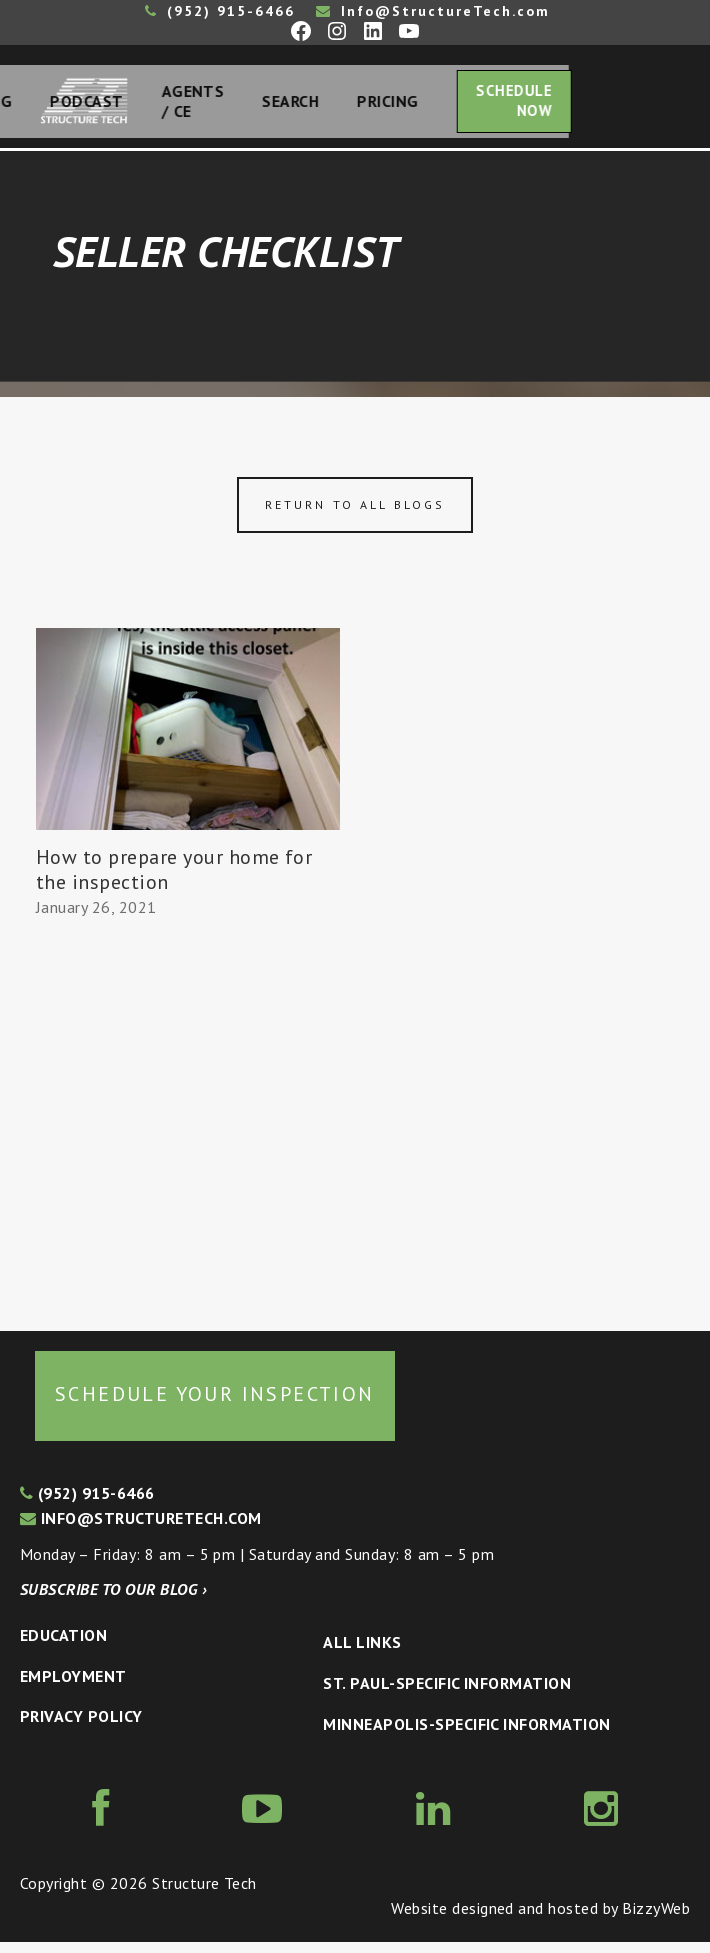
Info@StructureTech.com (433, 11)
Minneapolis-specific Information (466, 1735)
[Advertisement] (188, 1127)
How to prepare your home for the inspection (174, 881)
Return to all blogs (355, 515)
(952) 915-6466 (220, 11)
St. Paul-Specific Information (447, 1694)
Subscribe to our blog (113, 1601)
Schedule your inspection (215, 1405)
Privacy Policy (81, 1728)
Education (63, 1646)
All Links (362, 1654)
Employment (73, 1687)
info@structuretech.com (141, 1530)
